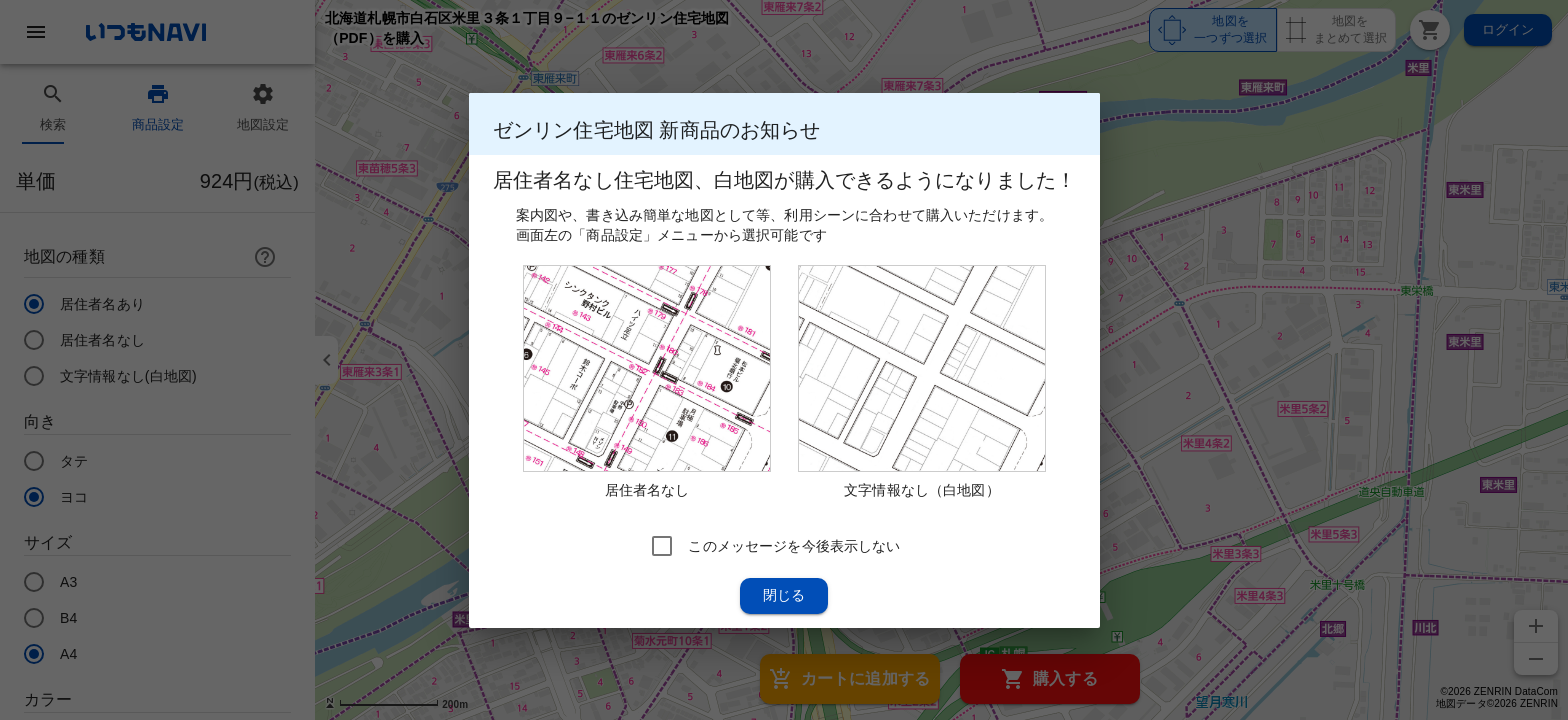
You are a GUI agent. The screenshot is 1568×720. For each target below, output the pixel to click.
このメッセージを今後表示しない (794, 545)
